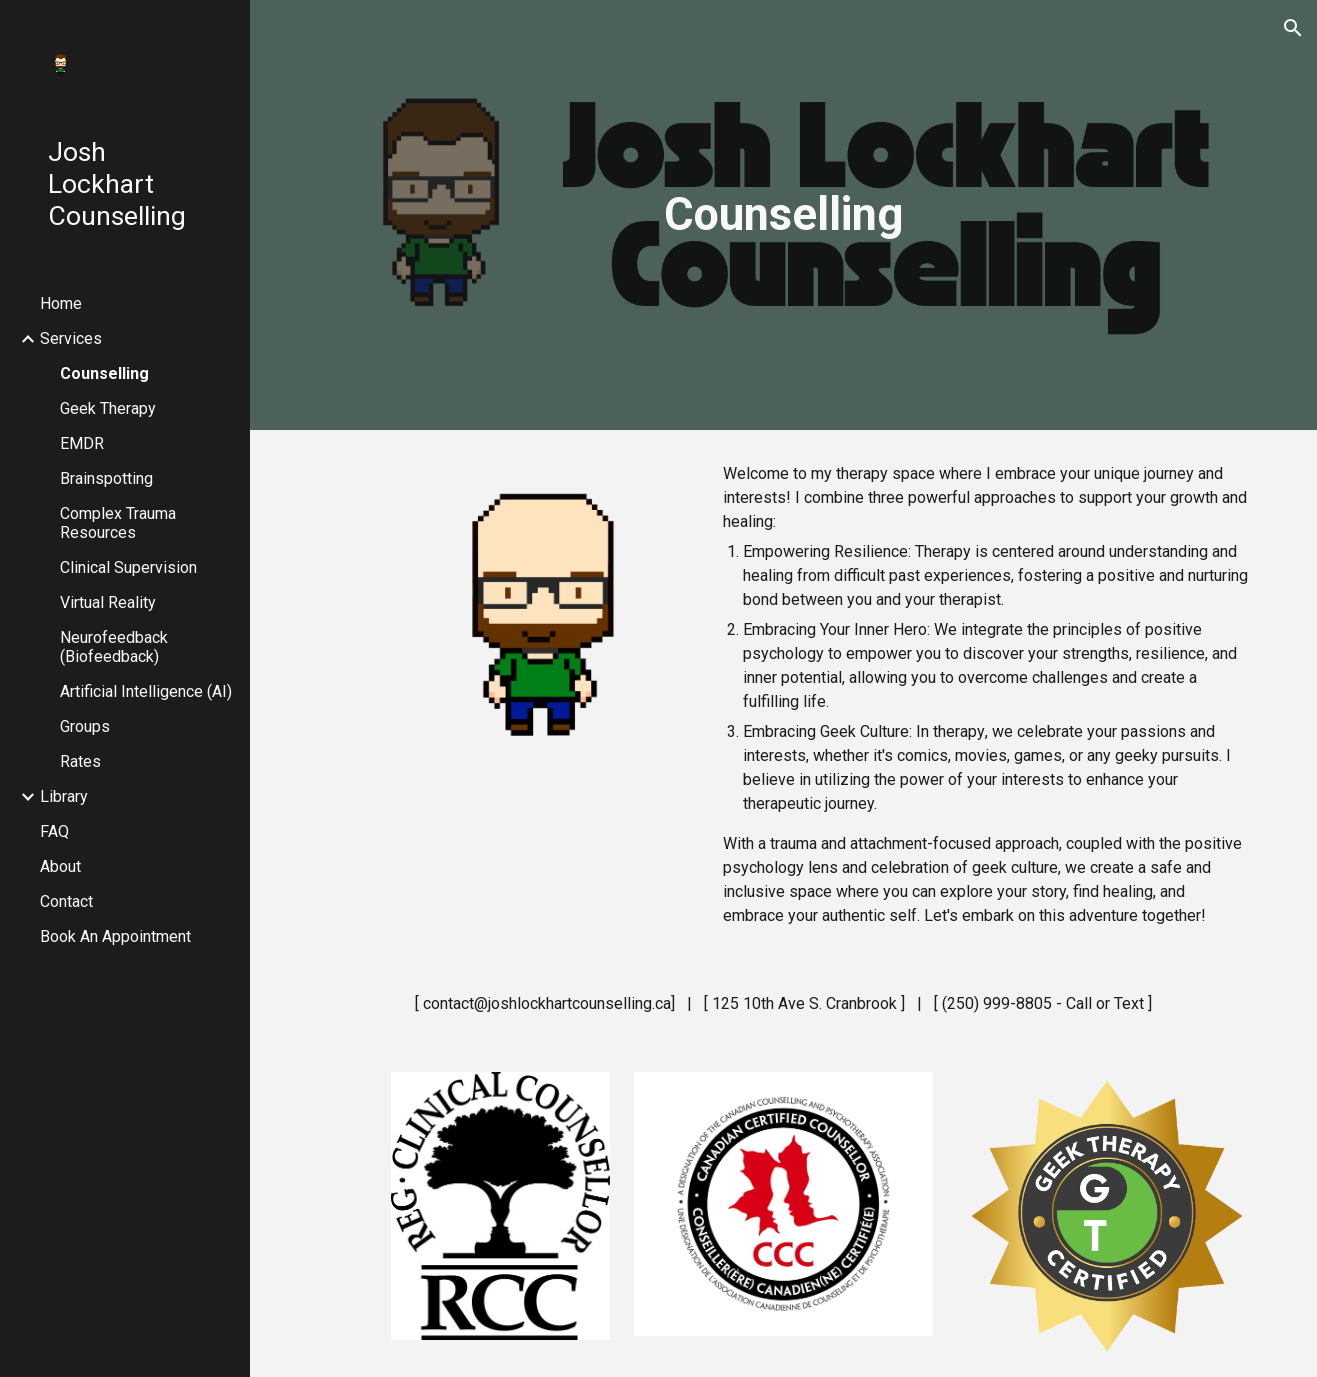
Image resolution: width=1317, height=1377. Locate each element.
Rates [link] (80, 761)
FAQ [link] (54, 831)
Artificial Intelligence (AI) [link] (146, 691)
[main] (783, 215)
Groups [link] (85, 726)
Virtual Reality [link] (108, 602)
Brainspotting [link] (106, 478)
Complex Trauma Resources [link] (118, 523)
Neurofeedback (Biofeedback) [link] (114, 647)
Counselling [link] (104, 373)
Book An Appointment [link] (115, 936)
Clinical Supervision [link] (128, 567)
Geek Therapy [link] (108, 408)
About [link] (60, 866)
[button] (1293, 28)
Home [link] (61, 303)
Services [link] (71, 338)
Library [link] (64, 796)
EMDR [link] (82, 443)
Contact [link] (66, 901)
